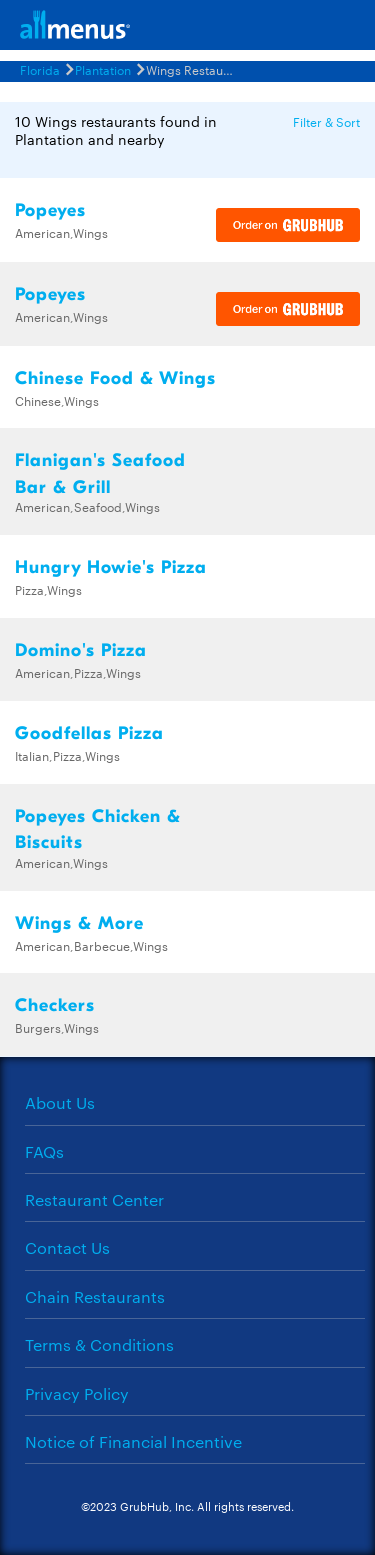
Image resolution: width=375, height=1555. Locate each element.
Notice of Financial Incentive (133, 1441)
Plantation (103, 69)
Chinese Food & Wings (115, 378)
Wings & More (79, 923)
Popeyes (50, 210)
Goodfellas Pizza (89, 733)
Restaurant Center (94, 1199)
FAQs (44, 1151)
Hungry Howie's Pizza (111, 567)
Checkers (55, 1005)
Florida (40, 69)
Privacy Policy (77, 1393)
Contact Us (67, 1247)
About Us (60, 1102)
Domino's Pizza (81, 650)
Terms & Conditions (99, 1344)
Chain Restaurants (95, 1296)
